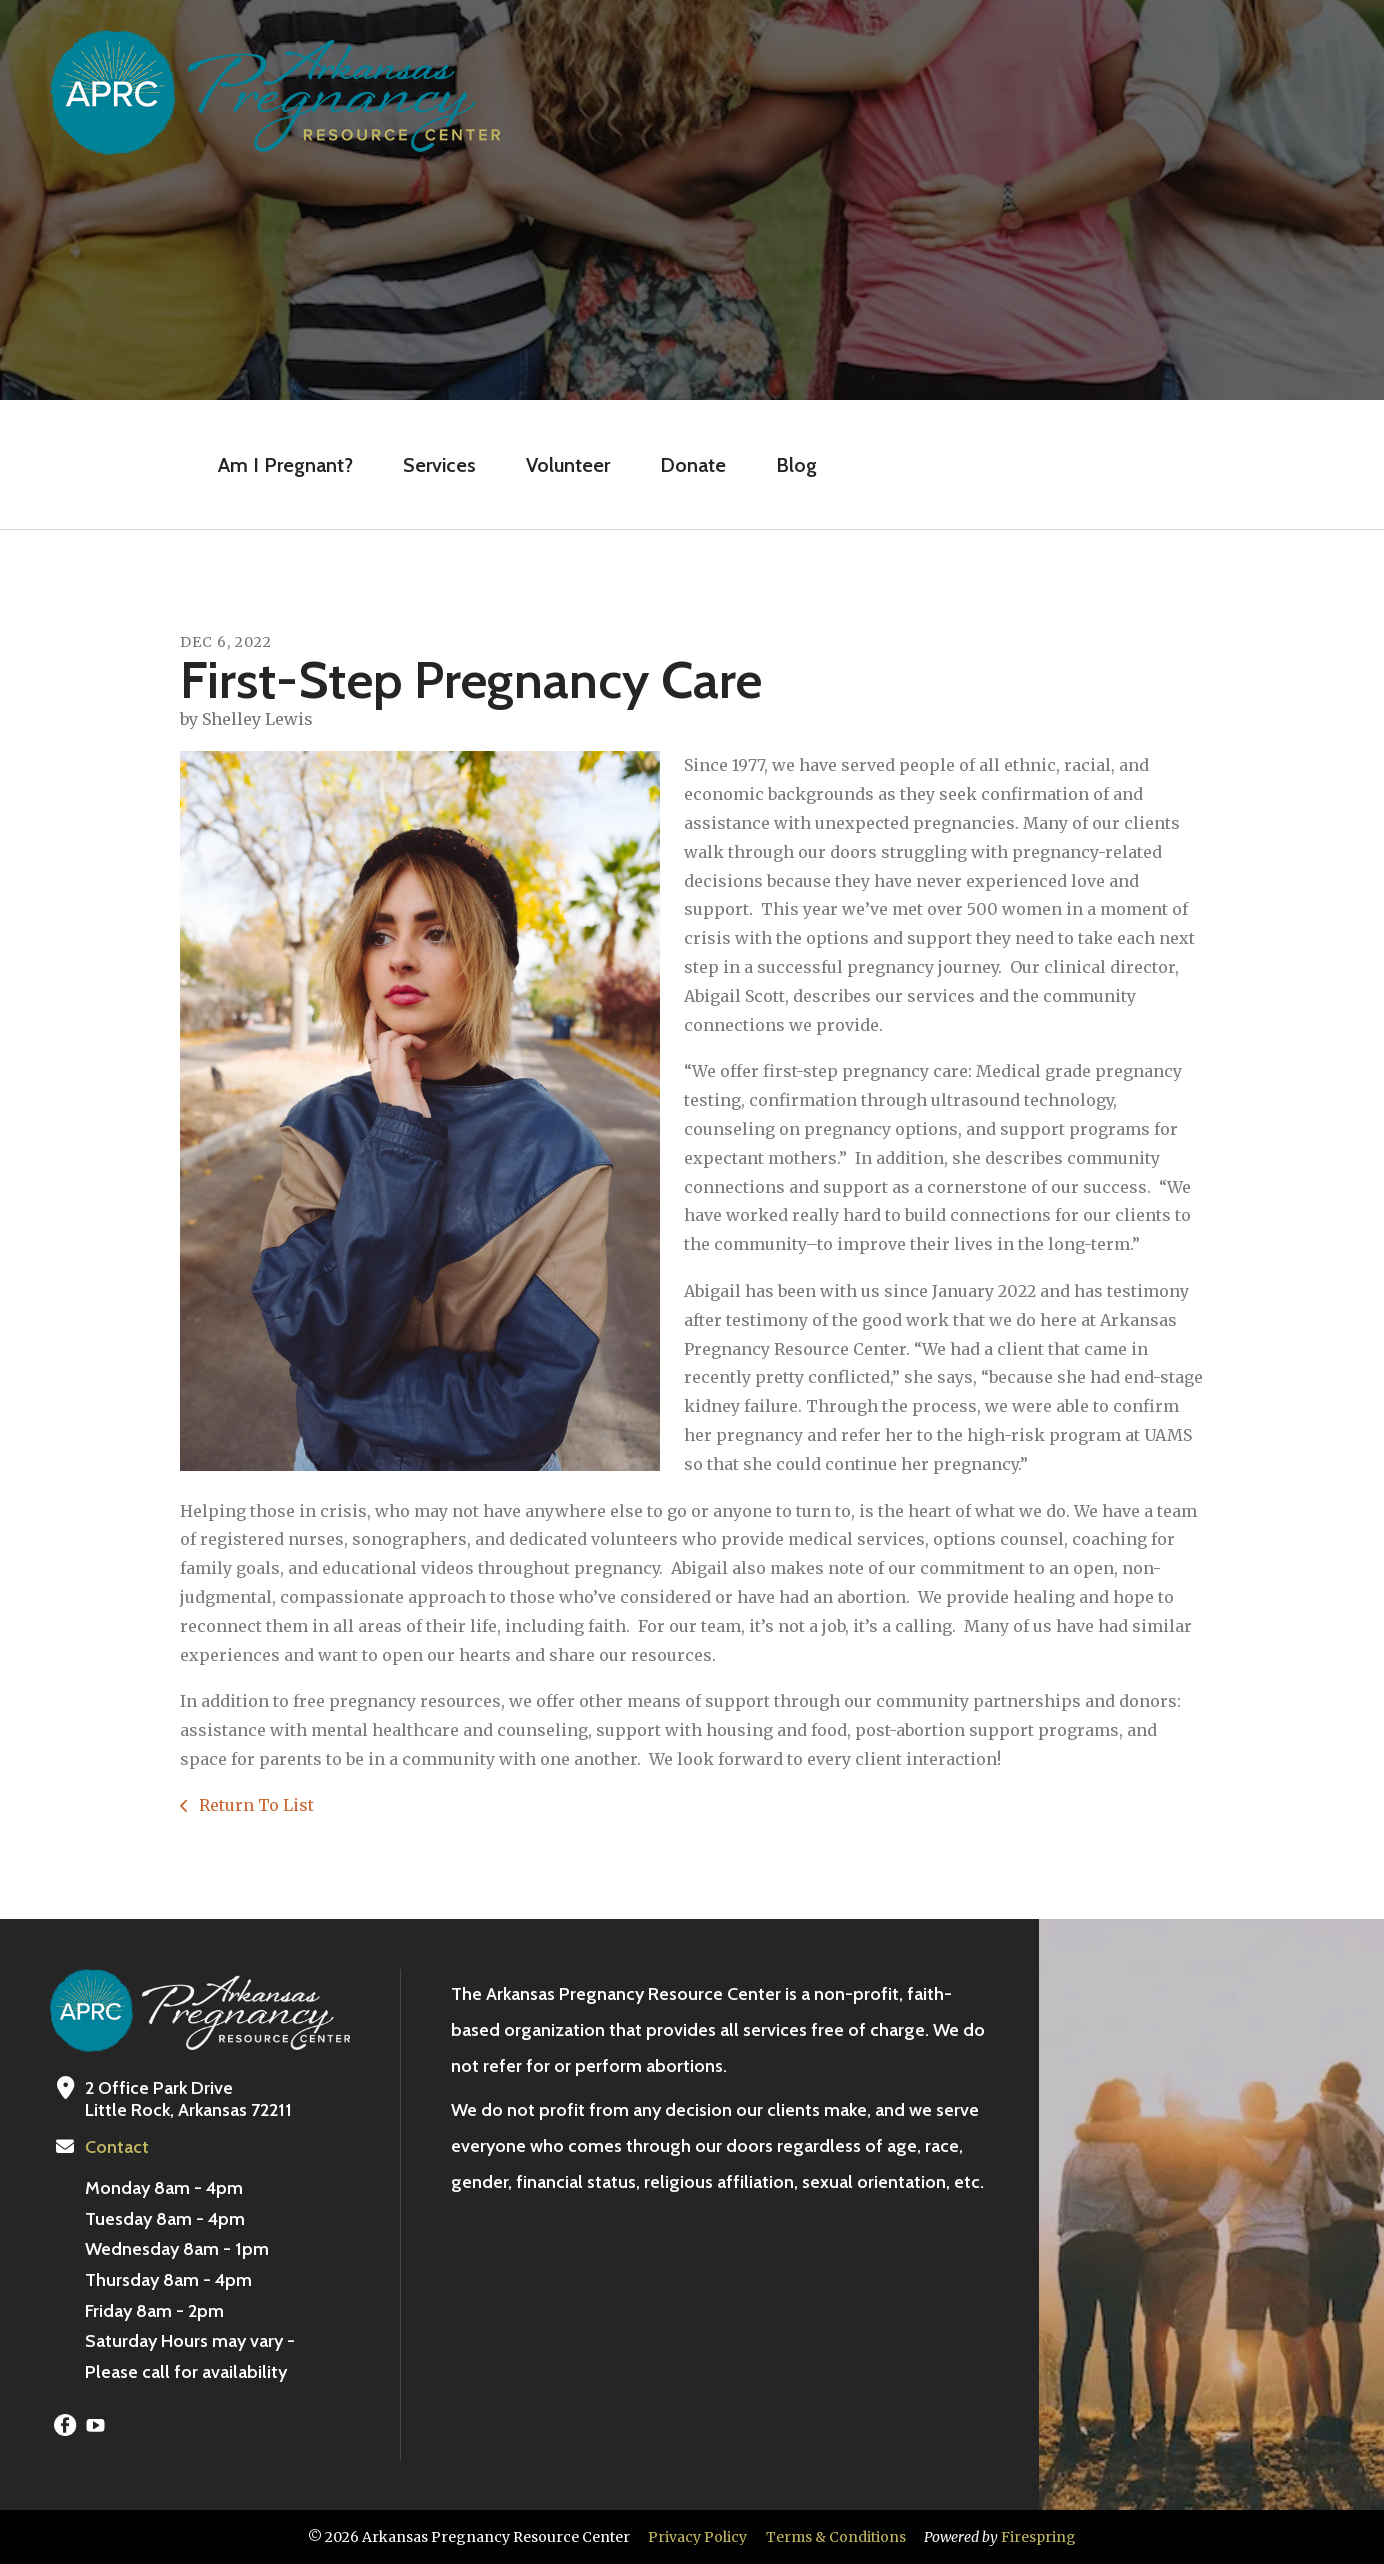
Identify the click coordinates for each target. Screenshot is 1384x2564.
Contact (117, 2147)
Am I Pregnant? (285, 465)
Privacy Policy (697, 2537)
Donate (693, 465)
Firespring (1038, 2537)
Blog (796, 465)
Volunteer (568, 465)
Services (439, 465)
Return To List (254, 1805)
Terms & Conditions (836, 2537)
